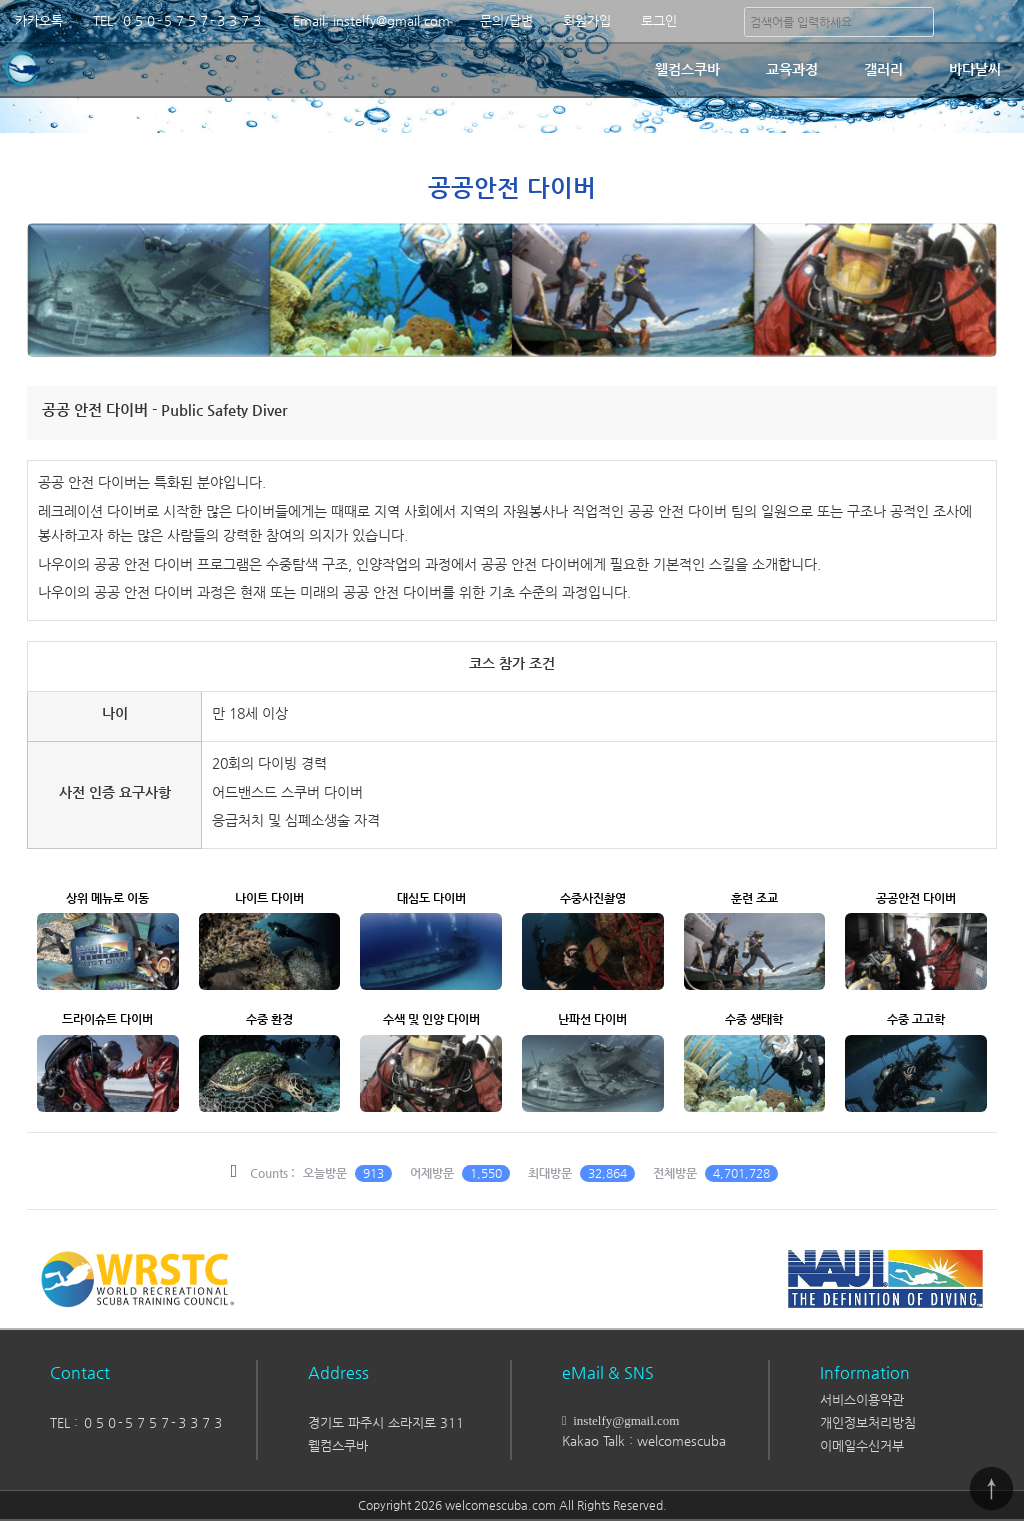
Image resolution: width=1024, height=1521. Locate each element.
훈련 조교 (754, 898)
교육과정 (792, 69)
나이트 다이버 (269, 898)
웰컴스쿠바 (687, 69)
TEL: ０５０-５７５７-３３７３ (178, 20)
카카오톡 (39, 20)
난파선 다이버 (592, 1019)
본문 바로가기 (0, 0)
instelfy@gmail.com (623, 1420)
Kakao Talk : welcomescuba (644, 1440)
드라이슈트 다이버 (107, 1019)
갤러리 (883, 69)
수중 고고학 (916, 1019)
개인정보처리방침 (868, 1422)
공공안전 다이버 (916, 898)
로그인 (659, 20)
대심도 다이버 (431, 898)
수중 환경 (269, 1019)
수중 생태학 (754, 1019)
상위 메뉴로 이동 (107, 898)
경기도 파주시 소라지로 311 (386, 1422)
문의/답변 (506, 20)
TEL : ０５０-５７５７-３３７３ (137, 1422)
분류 (999, 21)
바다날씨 (975, 69)
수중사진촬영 (593, 898)
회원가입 (587, 20)
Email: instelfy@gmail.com (371, 20)
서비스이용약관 (862, 1399)
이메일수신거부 (862, 1445)
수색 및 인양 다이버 (431, 1019)
